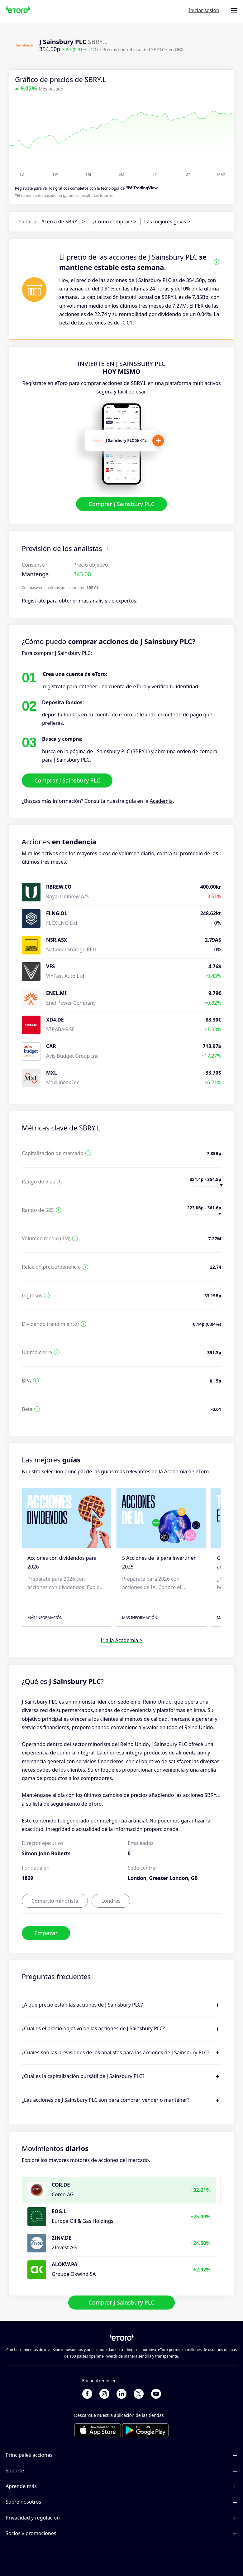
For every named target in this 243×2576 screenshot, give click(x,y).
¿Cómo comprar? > (114, 221)
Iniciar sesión (203, 10)
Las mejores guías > (167, 221)
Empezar (46, 1933)
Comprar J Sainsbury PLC (121, 504)
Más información (45, 1617)
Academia (161, 801)
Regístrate (33, 600)
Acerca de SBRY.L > (63, 221)
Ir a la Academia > (121, 1640)
